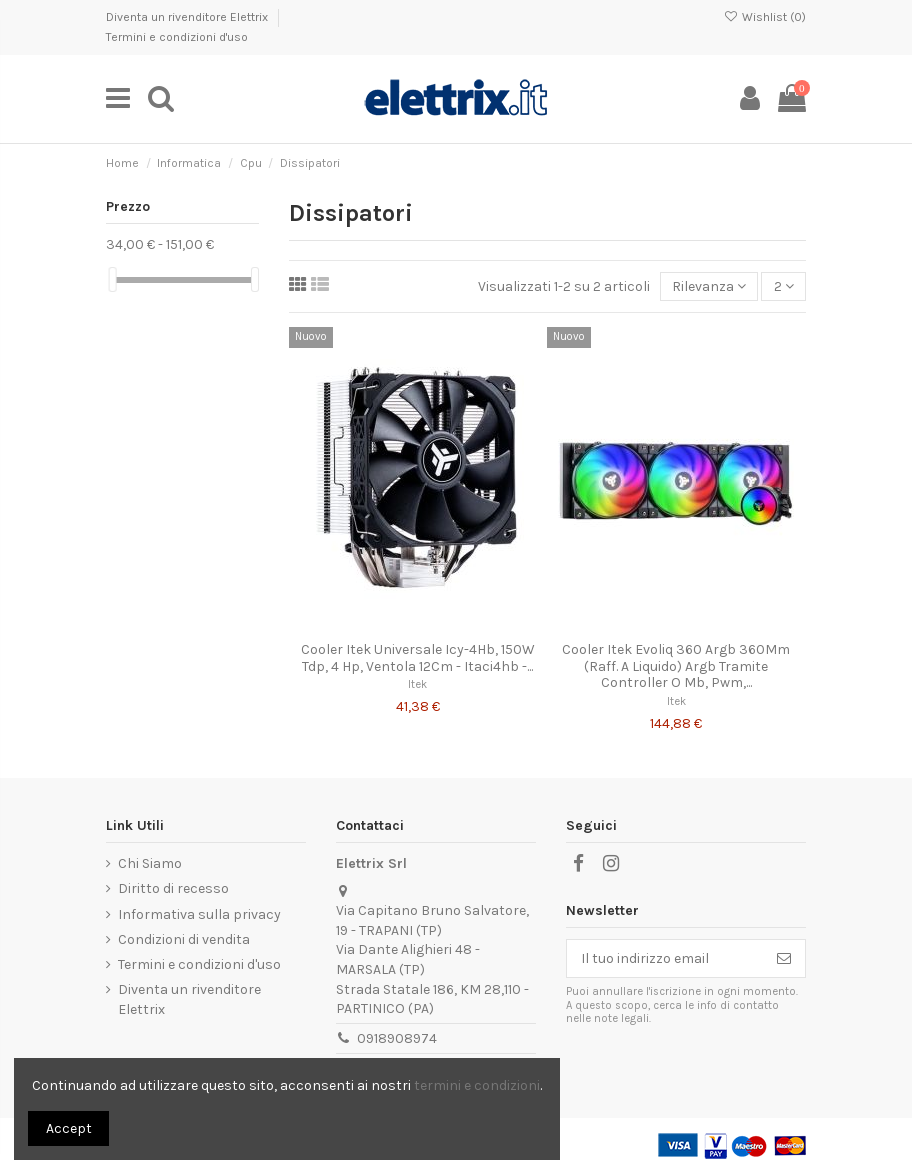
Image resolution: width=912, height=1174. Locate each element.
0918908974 (397, 1038)
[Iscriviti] (784, 959)
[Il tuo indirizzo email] (665, 959)
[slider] (113, 279)
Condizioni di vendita (184, 939)
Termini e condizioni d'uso (177, 37)
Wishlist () (764, 17)
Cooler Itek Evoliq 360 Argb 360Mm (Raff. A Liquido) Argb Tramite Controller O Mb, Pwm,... (676, 666)
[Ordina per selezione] (709, 286)
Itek (417, 684)
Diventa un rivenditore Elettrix (188, 17)
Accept (69, 1128)
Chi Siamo (150, 863)
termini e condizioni (477, 1085)
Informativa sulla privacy (199, 914)
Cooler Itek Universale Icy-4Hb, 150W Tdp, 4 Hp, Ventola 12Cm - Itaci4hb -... (418, 658)
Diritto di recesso (173, 888)
